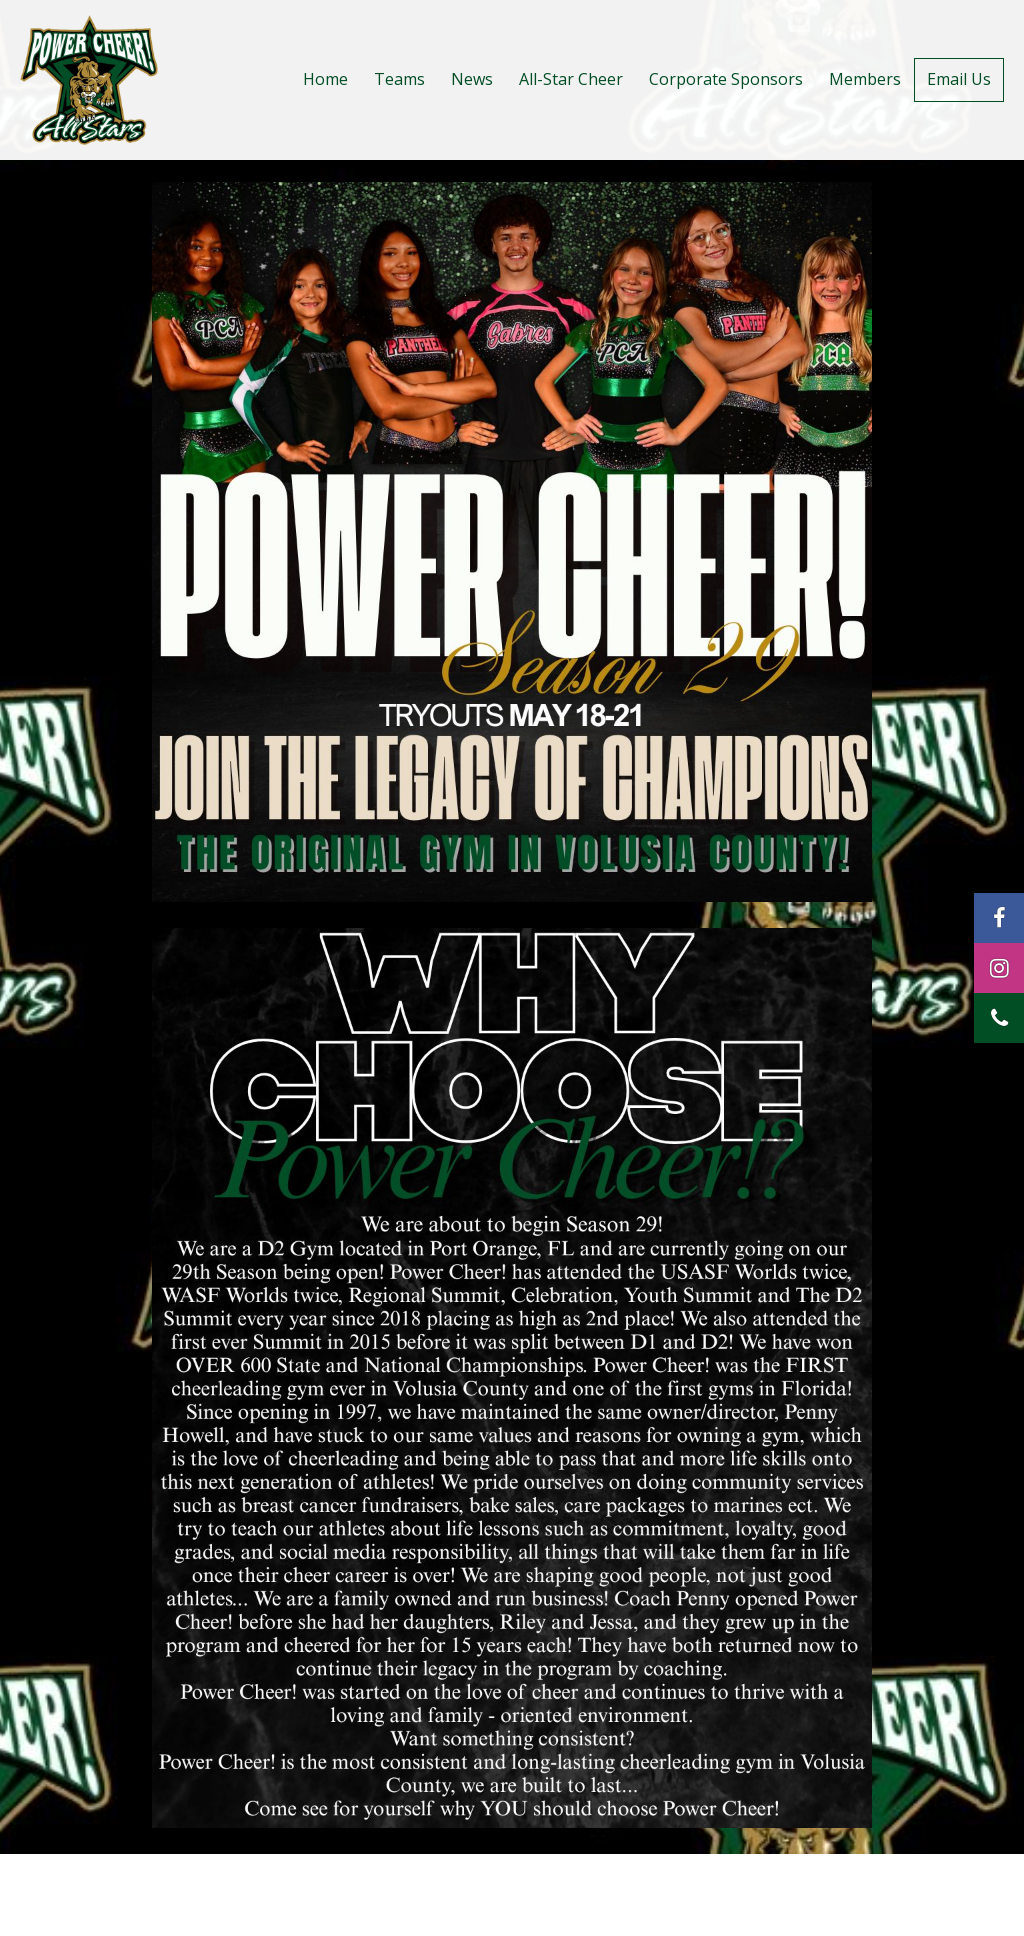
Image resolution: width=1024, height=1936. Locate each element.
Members (865, 79)
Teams (399, 79)
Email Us (959, 79)
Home (325, 79)
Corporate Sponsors (726, 79)
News (472, 79)
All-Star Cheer (571, 79)
